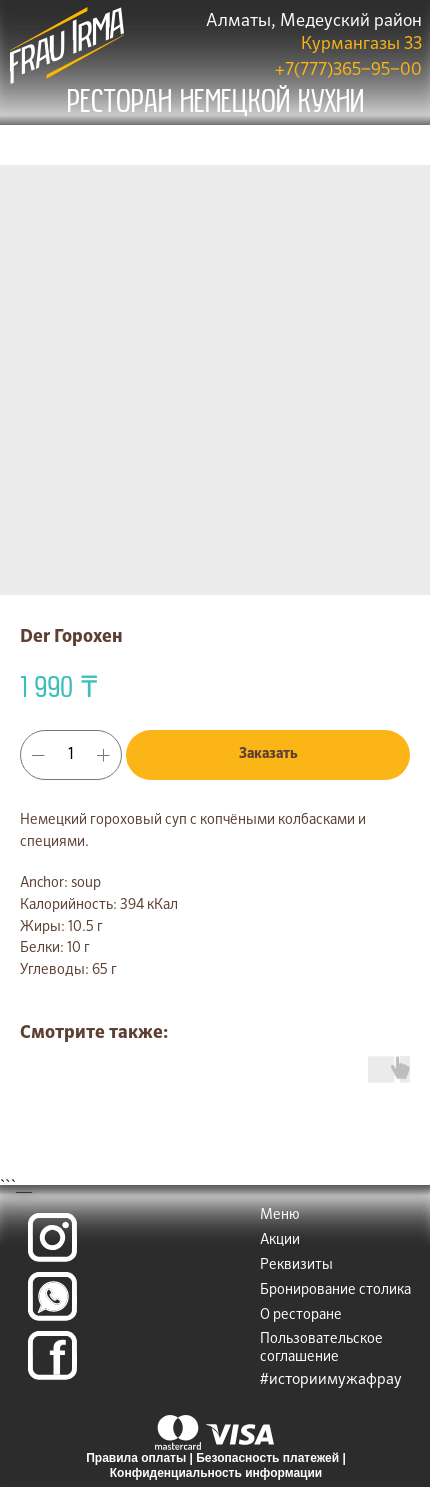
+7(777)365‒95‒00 (348, 70)
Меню (280, 1215)
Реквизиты (296, 1265)
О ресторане (301, 1315)
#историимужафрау (331, 1379)
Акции (280, 1240)
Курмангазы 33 (361, 44)
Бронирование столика (335, 1290)
